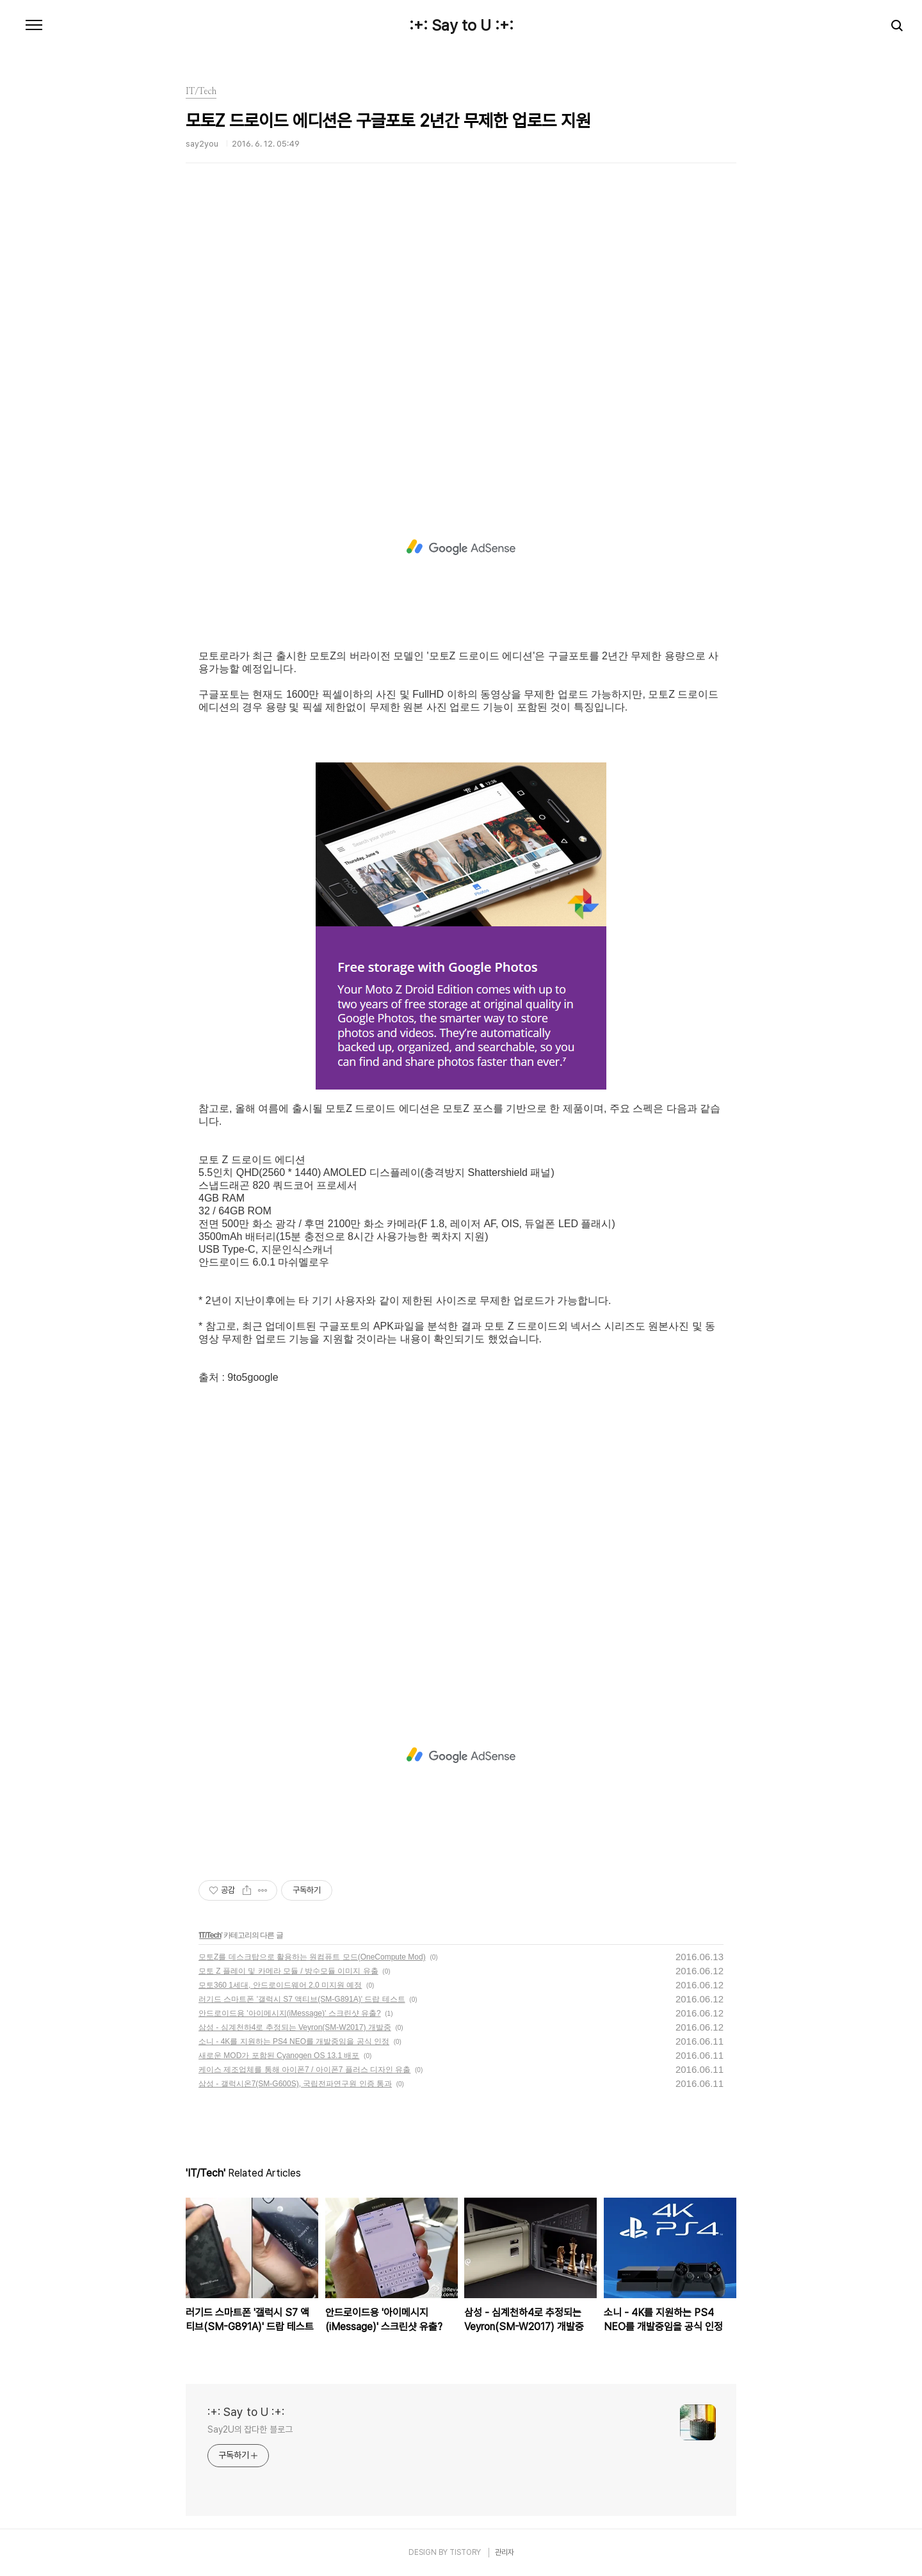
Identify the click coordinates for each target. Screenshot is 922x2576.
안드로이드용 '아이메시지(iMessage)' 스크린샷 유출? (289, 2013)
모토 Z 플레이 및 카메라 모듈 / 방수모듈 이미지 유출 (288, 1971)
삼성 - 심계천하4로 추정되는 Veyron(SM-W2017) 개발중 (294, 2027)
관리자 (504, 2552)
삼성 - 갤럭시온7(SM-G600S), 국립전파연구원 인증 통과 (295, 2083)
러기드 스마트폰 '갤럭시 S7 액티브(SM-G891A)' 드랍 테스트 (301, 1999)
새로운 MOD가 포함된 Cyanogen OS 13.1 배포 (278, 2055)
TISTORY (465, 2552)
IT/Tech (210, 1935)
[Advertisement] (461, 336)
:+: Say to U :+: (461, 25)
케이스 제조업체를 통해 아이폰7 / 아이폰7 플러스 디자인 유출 (304, 2069)
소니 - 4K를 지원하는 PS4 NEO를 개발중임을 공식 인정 (293, 2041)
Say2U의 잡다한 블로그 (250, 2429)
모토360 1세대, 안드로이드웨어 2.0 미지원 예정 (280, 1985)
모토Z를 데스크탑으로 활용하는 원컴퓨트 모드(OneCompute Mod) (312, 1956)
